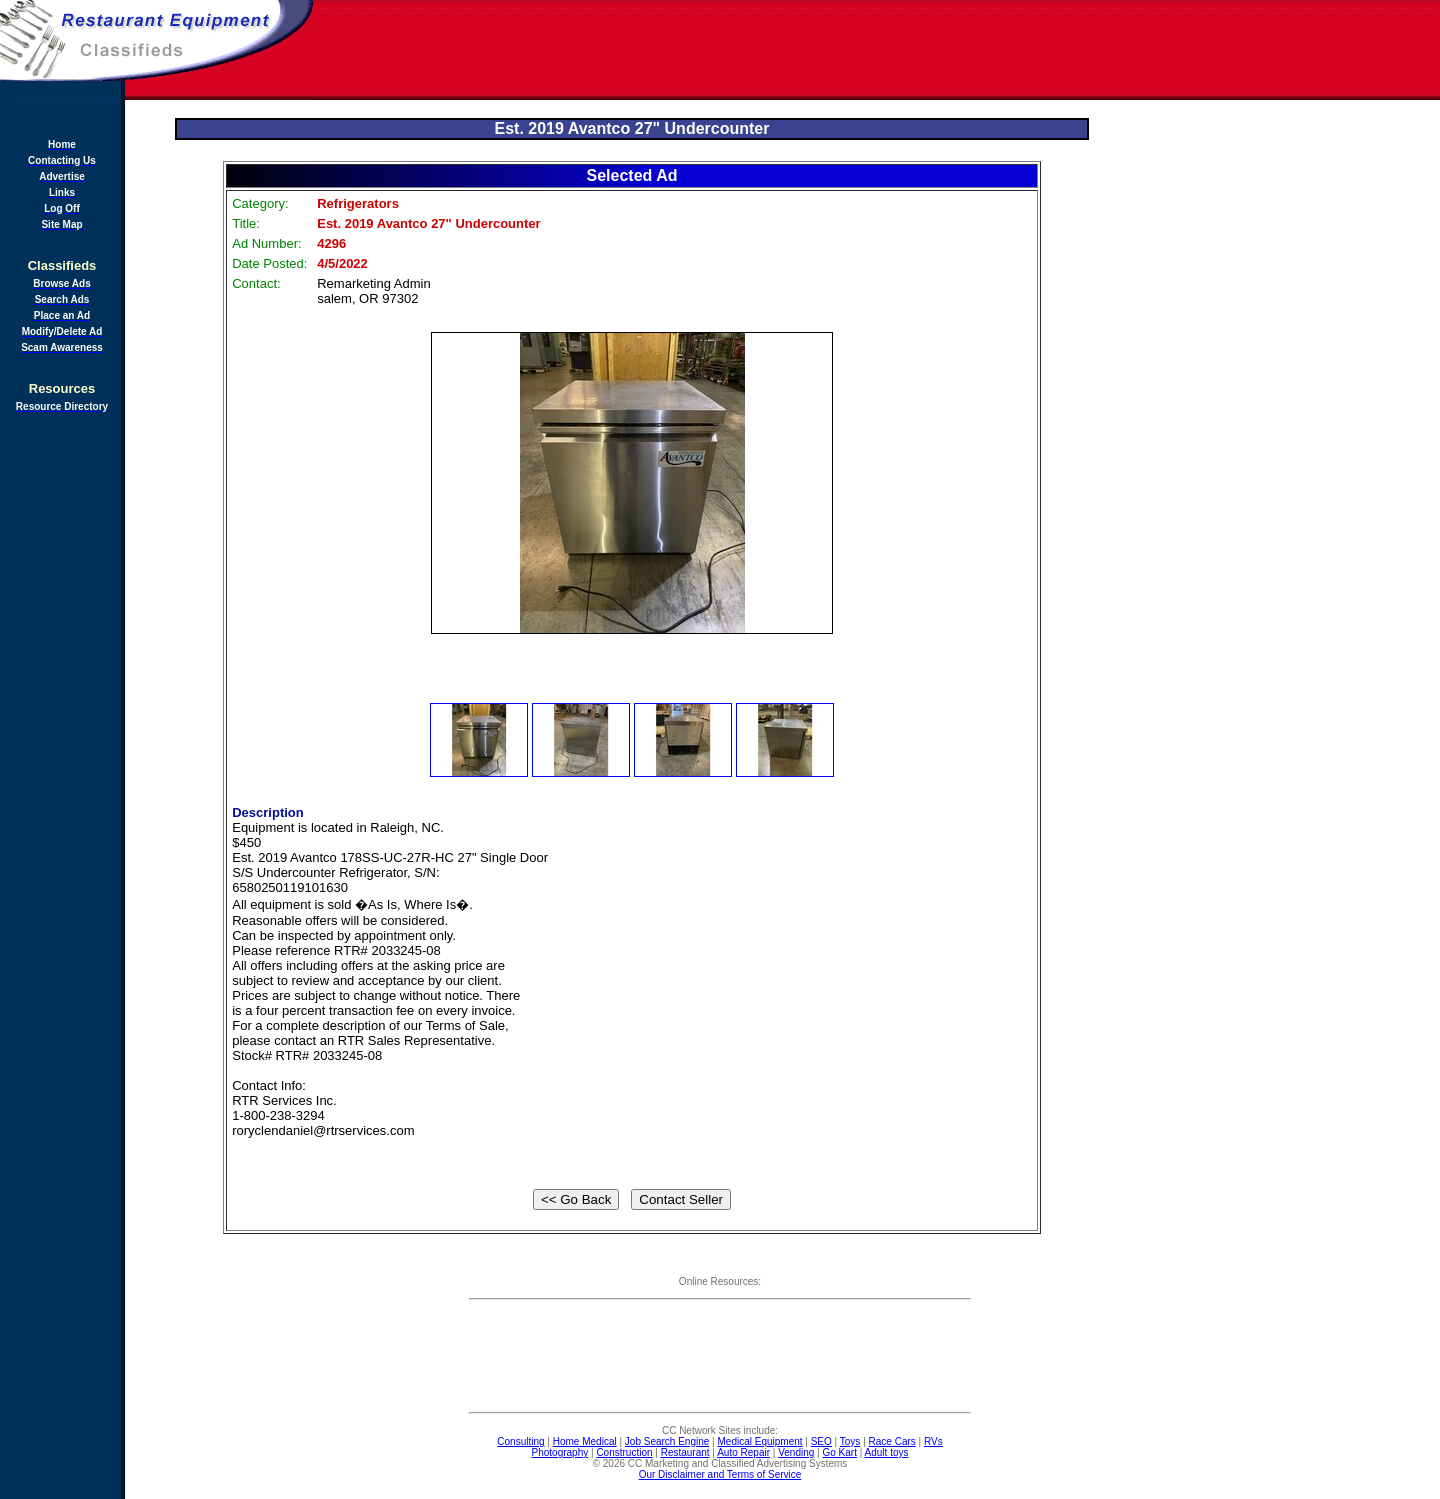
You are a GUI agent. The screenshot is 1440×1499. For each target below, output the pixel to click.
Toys (850, 1441)
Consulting (520, 1441)
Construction (624, 1452)
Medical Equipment (760, 1441)
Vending (796, 1452)
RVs (933, 1441)
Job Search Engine (667, 1441)
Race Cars (892, 1441)
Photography (560, 1452)
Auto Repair (743, 1452)
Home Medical (585, 1441)
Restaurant (685, 1452)
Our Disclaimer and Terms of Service (720, 1474)
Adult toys (887, 1452)
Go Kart (839, 1452)
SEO (821, 1441)
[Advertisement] (878, 50)
